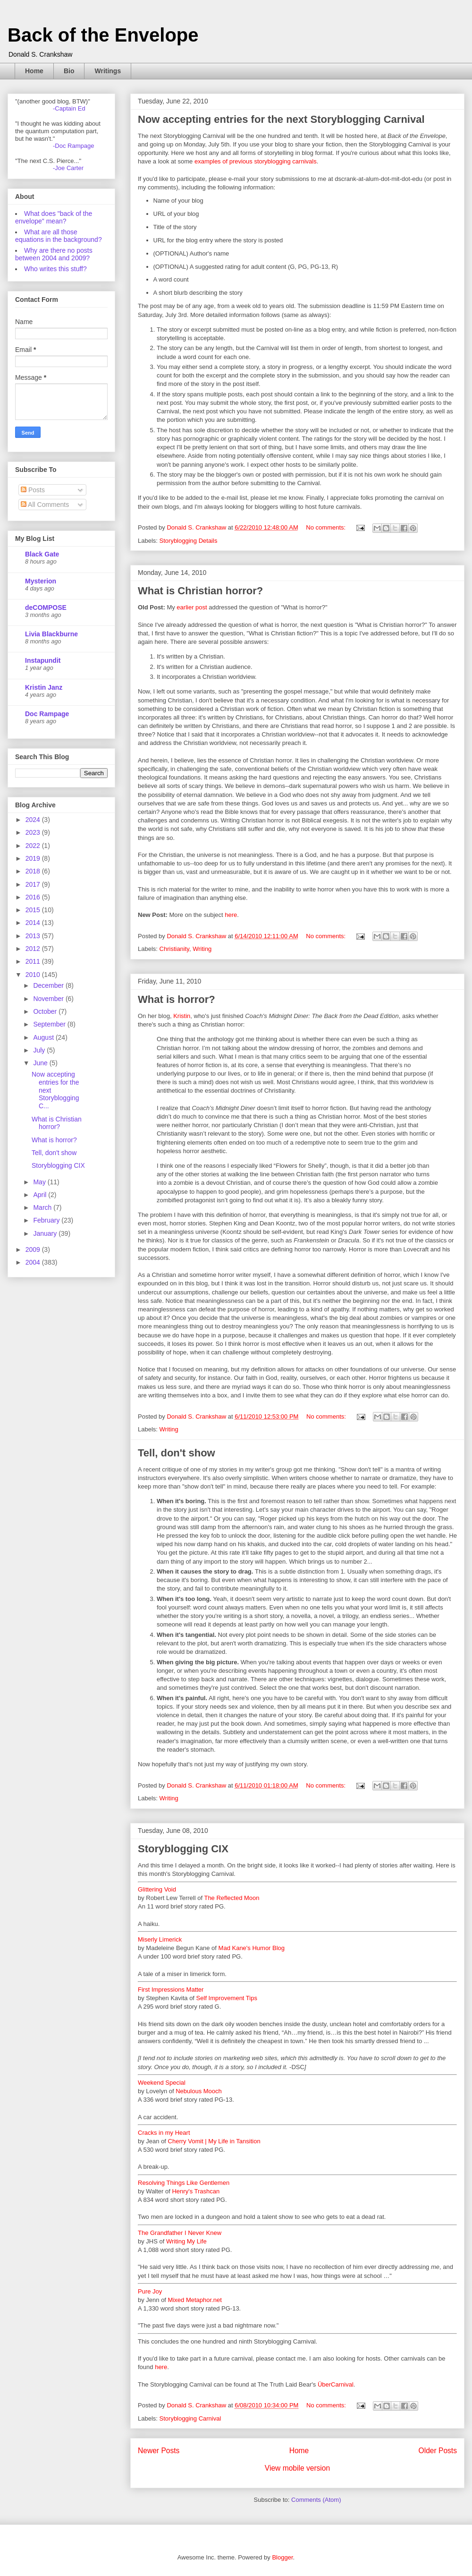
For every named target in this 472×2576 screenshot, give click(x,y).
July (40, 1050)
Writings (107, 71)
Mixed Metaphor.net (195, 2299)
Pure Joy (150, 2291)
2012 (33, 948)
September (50, 1024)
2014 (33, 922)
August (44, 1037)
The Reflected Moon (231, 1897)
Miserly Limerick (160, 1939)
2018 (33, 871)
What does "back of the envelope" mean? (53, 217)
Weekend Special (161, 2082)
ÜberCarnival (336, 2384)
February (47, 1220)
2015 (33, 910)
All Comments (45, 504)
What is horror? (176, 999)
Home (34, 71)
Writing (202, 948)
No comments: (326, 527)
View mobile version (297, 2468)
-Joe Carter (68, 167)
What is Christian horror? (200, 591)
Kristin (181, 1015)
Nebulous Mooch (199, 2091)
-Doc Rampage (73, 145)
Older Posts (438, 2451)
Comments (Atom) (316, 2499)
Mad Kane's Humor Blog (252, 1947)
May (40, 1182)
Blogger (282, 2557)
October (46, 1011)
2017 (33, 884)
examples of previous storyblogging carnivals (255, 161)
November (49, 998)
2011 (33, 961)
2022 (33, 845)
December (49, 985)
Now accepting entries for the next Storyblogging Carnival (281, 119)
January (46, 1233)
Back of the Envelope (103, 35)
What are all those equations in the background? (58, 235)
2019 (33, 858)
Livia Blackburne (51, 634)
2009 (33, 1249)
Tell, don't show (176, 1453)
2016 (33, 897)
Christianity (174, 948)
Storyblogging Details (189, 540)
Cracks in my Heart (164, 2132)
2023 (33, 832)
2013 (33, 936)
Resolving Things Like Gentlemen (183, 2182)
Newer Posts (158, 2451)
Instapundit (42, 660)
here (231, 914)
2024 (33, 819)
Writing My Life (186, 2241)
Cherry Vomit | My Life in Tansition (214, 2141)
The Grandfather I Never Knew (179, 2232)
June (41, 1063)
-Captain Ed (69, 108)
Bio (69, 71)
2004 (33, 1262)
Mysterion (40, 581)
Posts (33, 490)
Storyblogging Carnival (190, 2418)
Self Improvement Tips (226, 1998)
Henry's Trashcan (195, 2191)
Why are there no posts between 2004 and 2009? (54, 254)
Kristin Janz (43, 687)
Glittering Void (157, 1889)
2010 (33, 974)
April (40, 1194)
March (43, 1207)
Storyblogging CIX (183, 1849)
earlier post (192, 607)
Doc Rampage (47, 714)
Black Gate (42, 554)
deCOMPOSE (46, 607)
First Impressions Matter (170, 1989)
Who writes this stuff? (55, 269)
